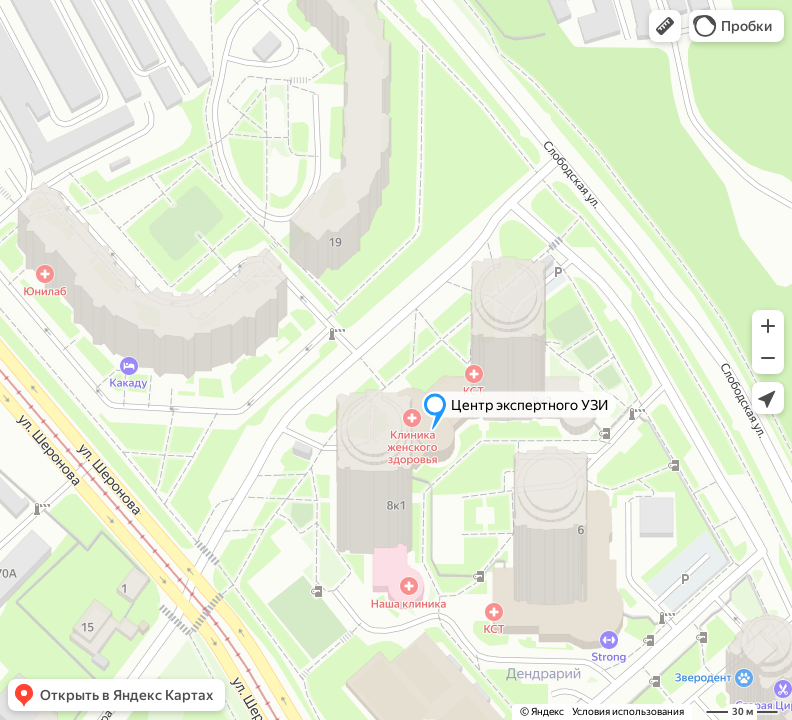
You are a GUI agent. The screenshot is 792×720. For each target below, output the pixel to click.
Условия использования (628, 711)
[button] (665, 26)
